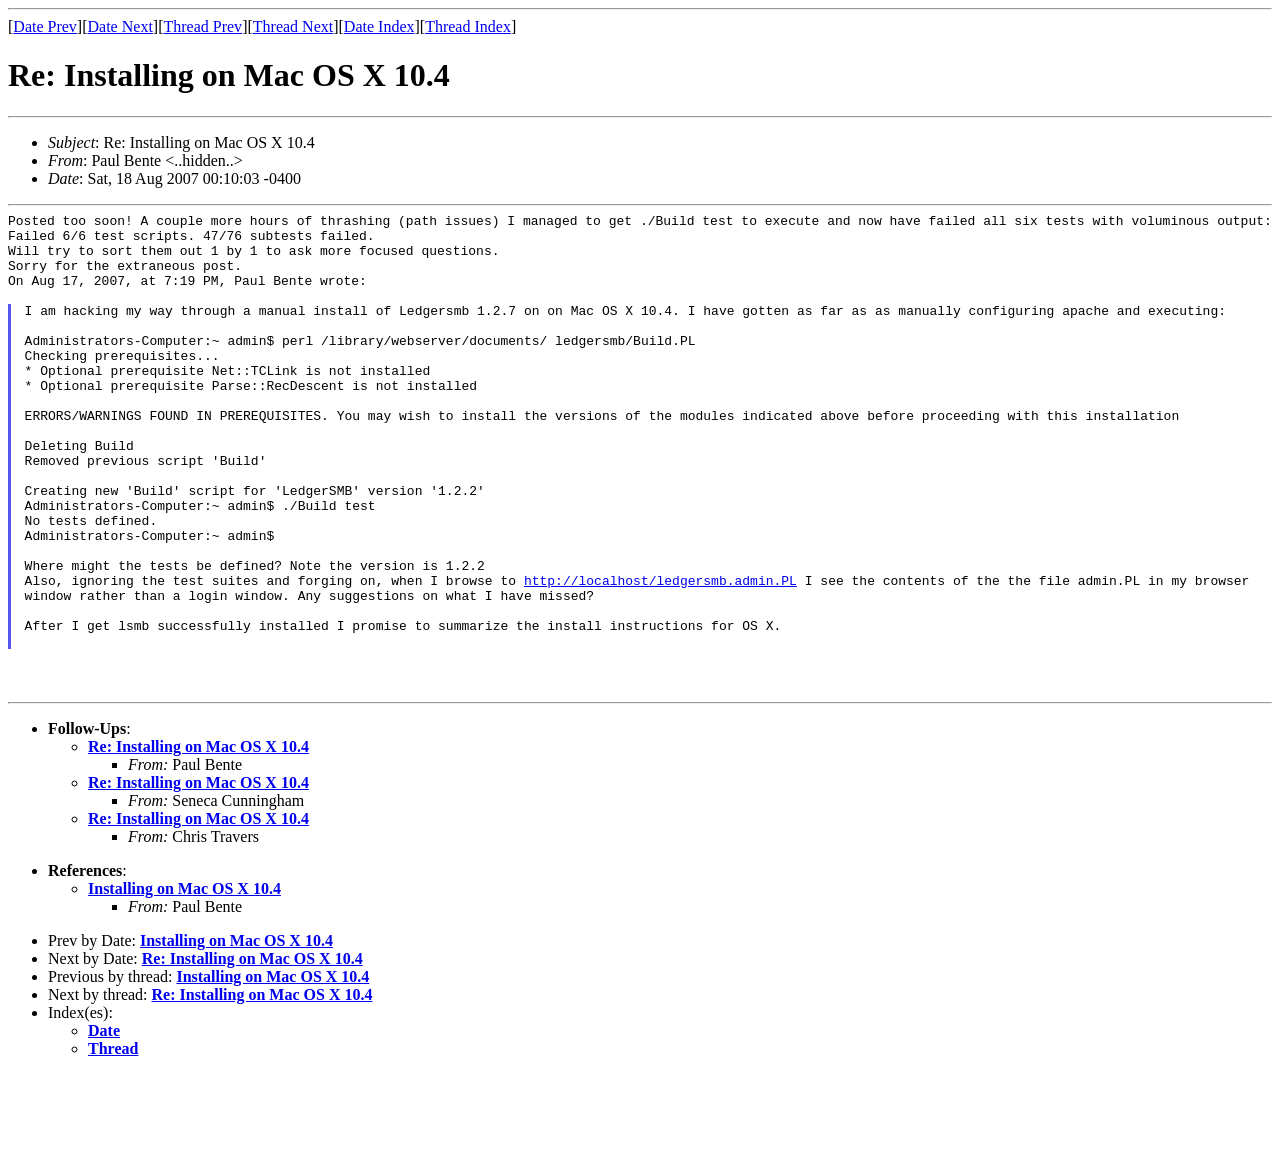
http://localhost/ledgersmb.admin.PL (660, 655)
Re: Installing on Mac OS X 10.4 (198, 842)
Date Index (379, 26)
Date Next (120, 26)
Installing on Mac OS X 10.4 (184, 984)
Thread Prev (202, 26)
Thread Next (293, 26)
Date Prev (45, 26)
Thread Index (468, 26)
